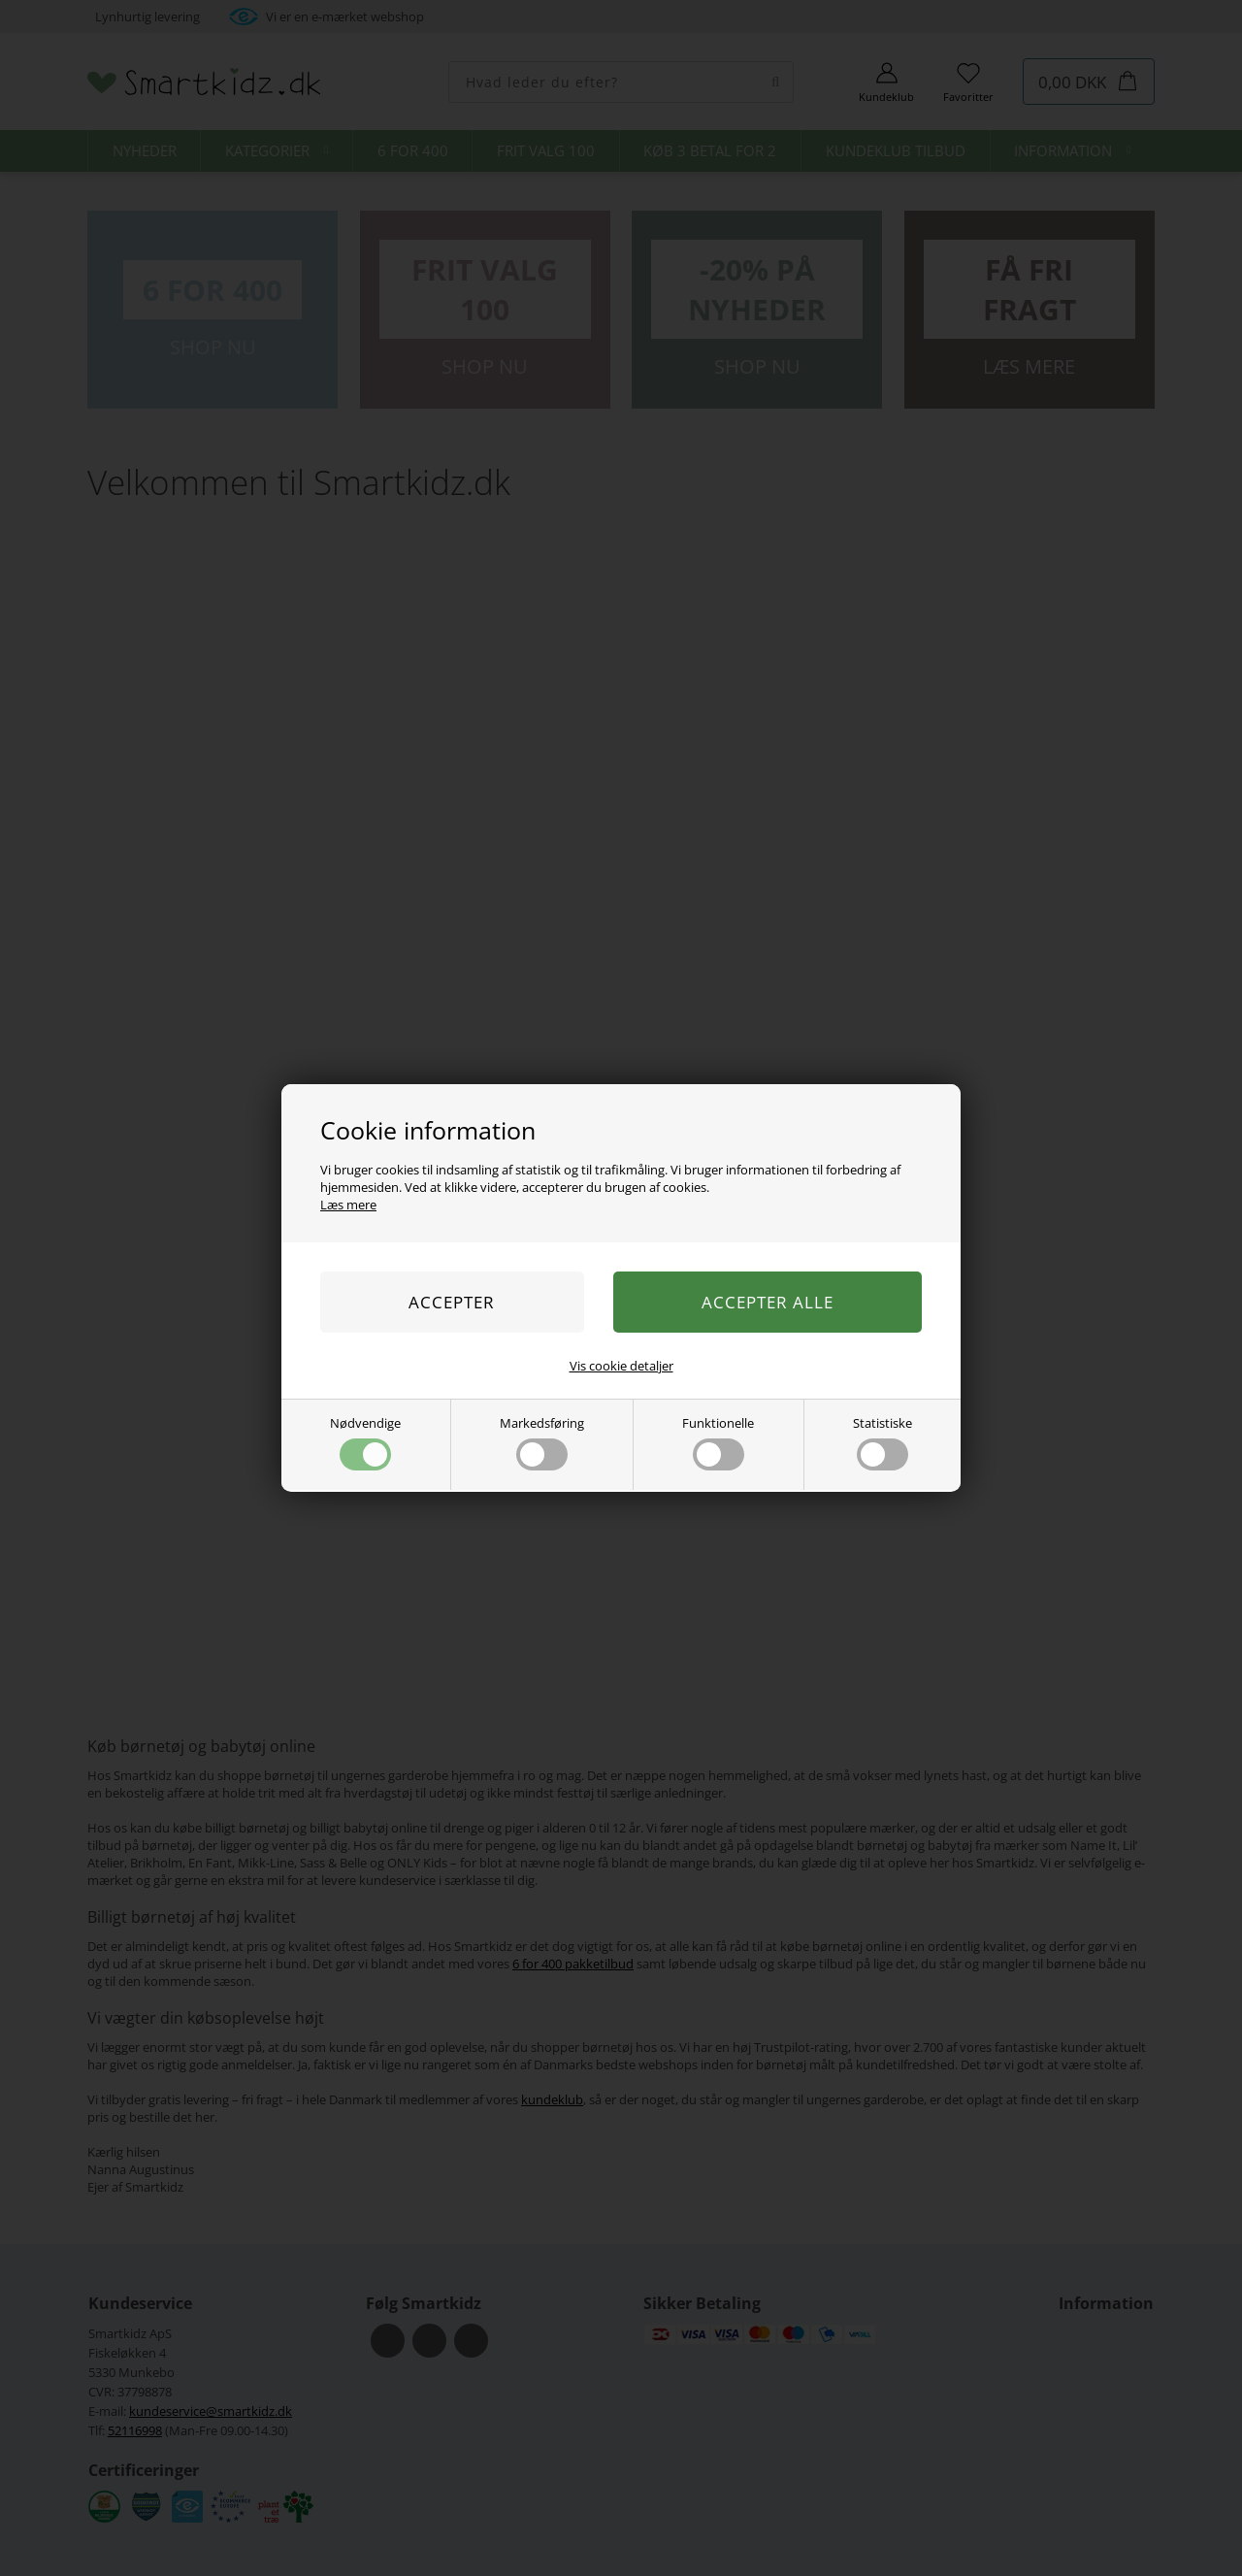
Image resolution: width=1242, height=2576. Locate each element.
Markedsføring (542, 1442)
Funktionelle (718, 1442)
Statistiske (882, 1442)
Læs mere (348, 1204)
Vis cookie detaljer (621, 1365)
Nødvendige (365, 1442)
